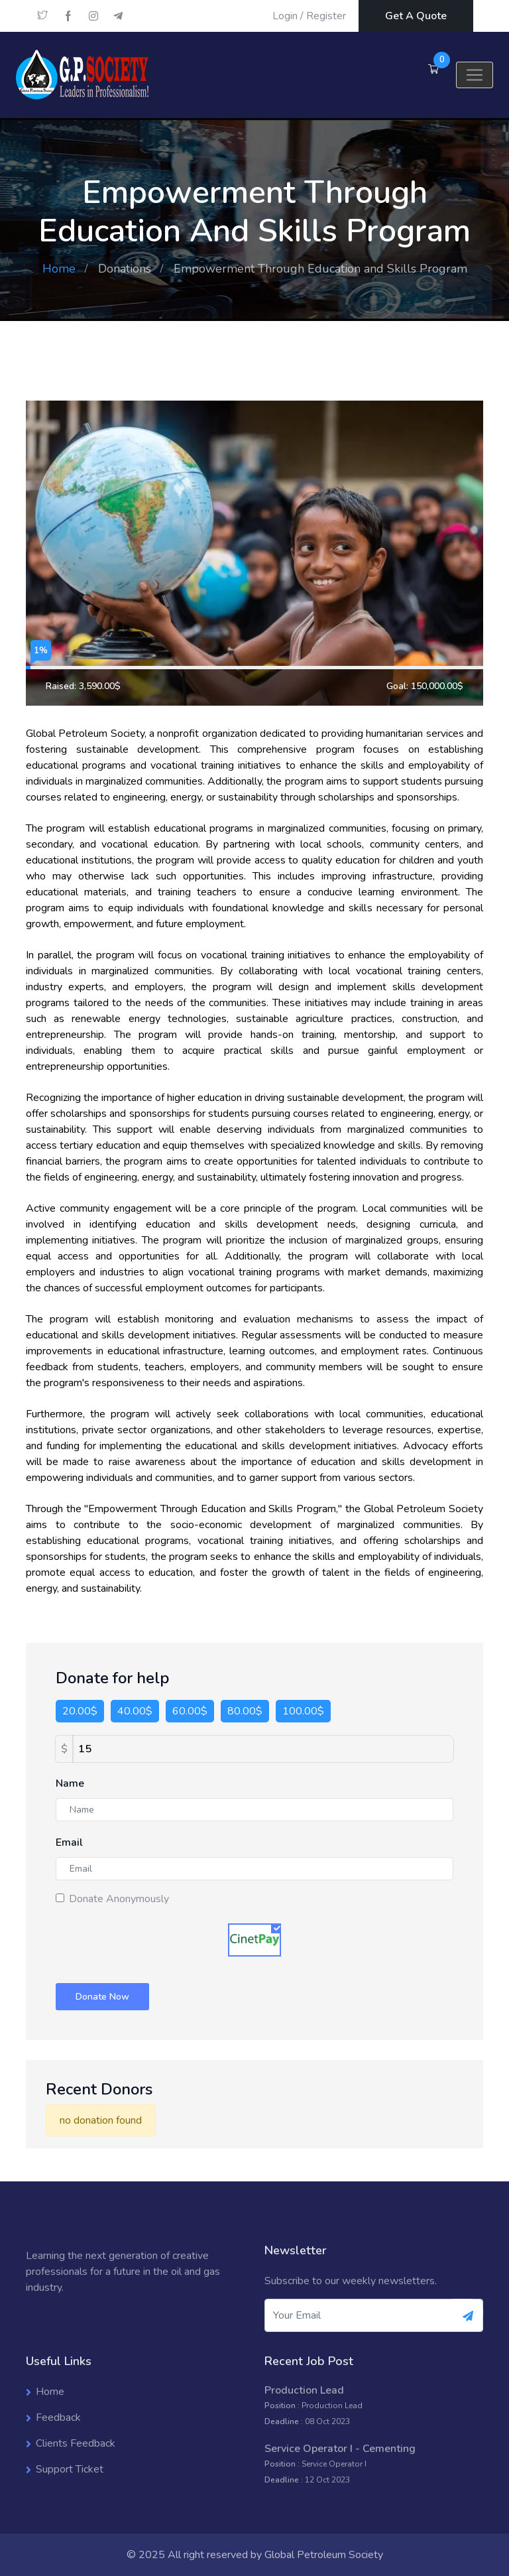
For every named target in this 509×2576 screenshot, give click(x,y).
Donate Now (102, 1996)
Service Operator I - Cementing (340, 2448)
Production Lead (304, 2390)
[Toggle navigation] (474, 75)
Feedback (58, 2417)
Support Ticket (69, 2469)
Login (285, 16)
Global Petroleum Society (323, 2554)
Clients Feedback (75, 2443)
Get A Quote (416, 16)
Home (59, 269)
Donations (124, 269)
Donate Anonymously (119, 1899)
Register (326, 16)
